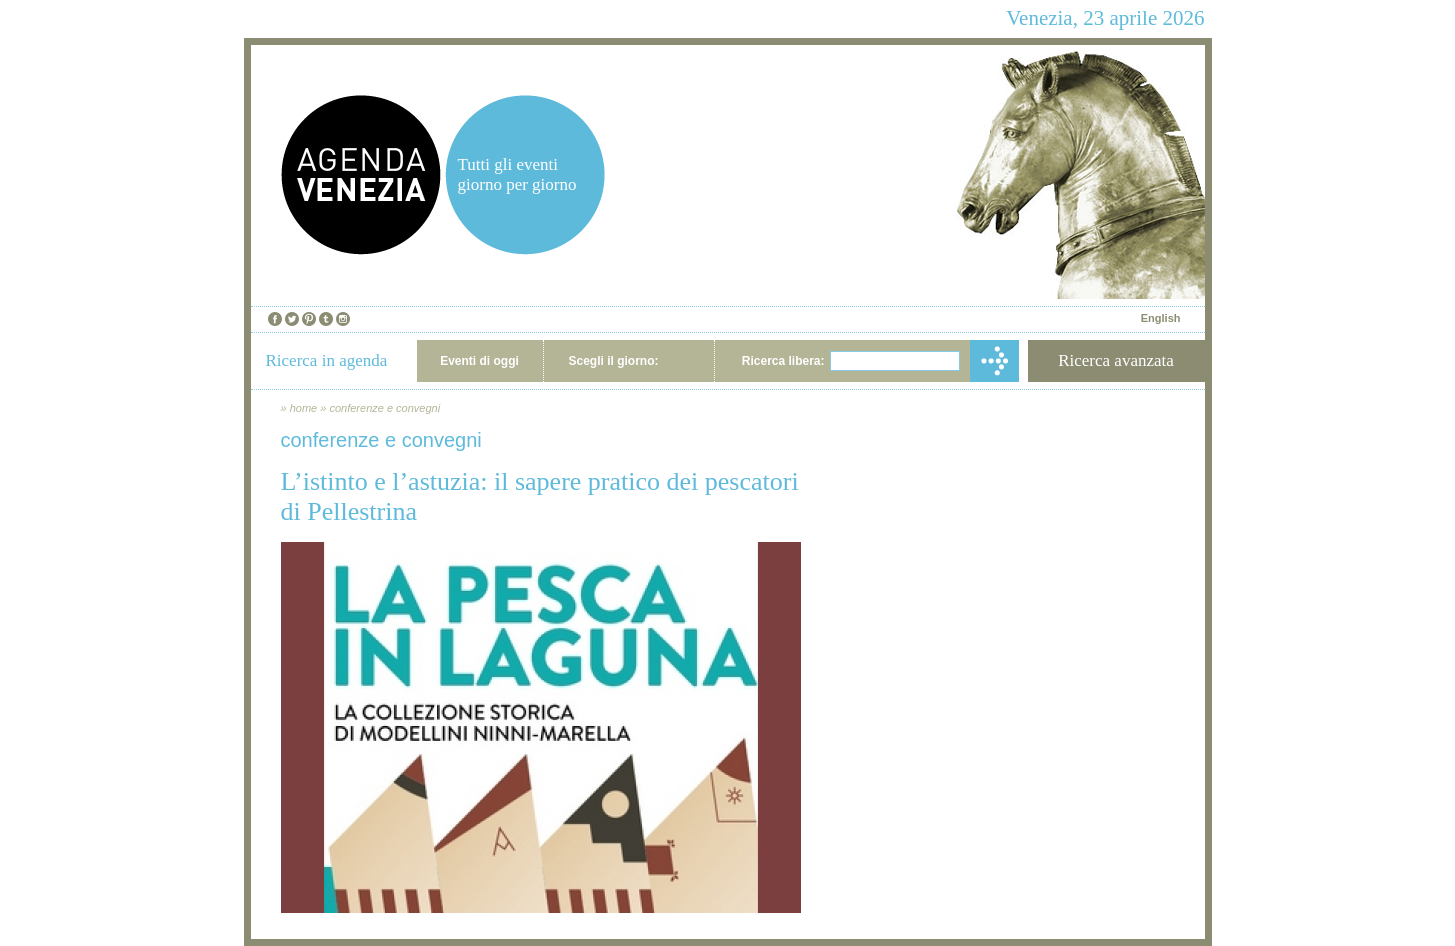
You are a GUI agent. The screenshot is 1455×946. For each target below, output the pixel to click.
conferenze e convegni (384, 408)
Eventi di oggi (479, 361)
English (1161, 318)
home (304, 408)
